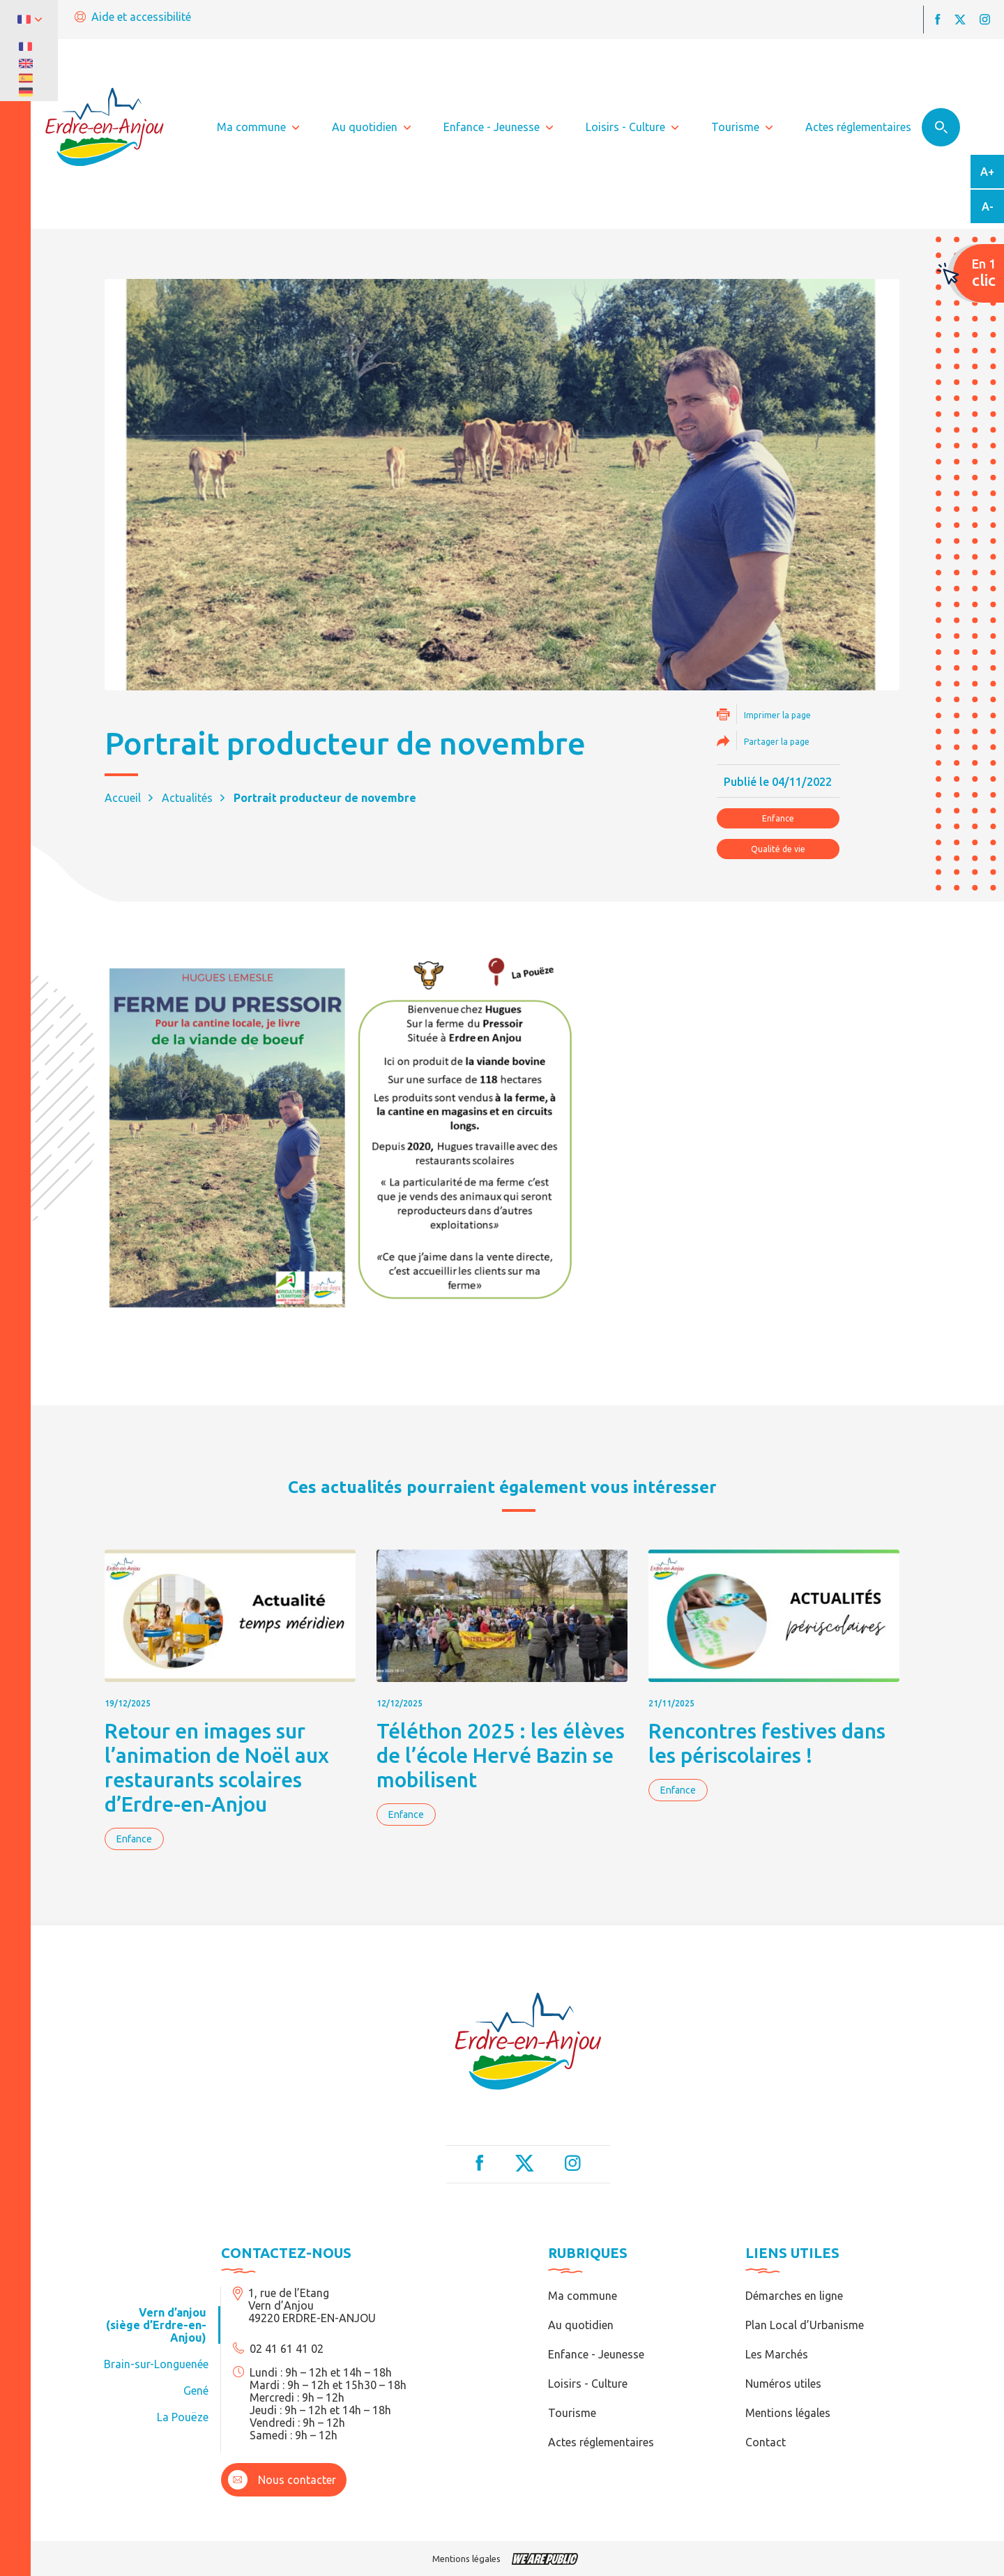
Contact (765, 2442)
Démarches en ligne (794, 2295)
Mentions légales (787, 2413)
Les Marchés (776, 2354)
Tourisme (572, 2413)
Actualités (187, 797)
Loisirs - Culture (588, 2383)
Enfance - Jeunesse (596, 2354)
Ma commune (582, 2295)
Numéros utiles (783, 2383)
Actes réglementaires (601, 2442)
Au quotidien (581, 2325)
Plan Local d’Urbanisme (804, 2325)
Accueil (123, 797)
